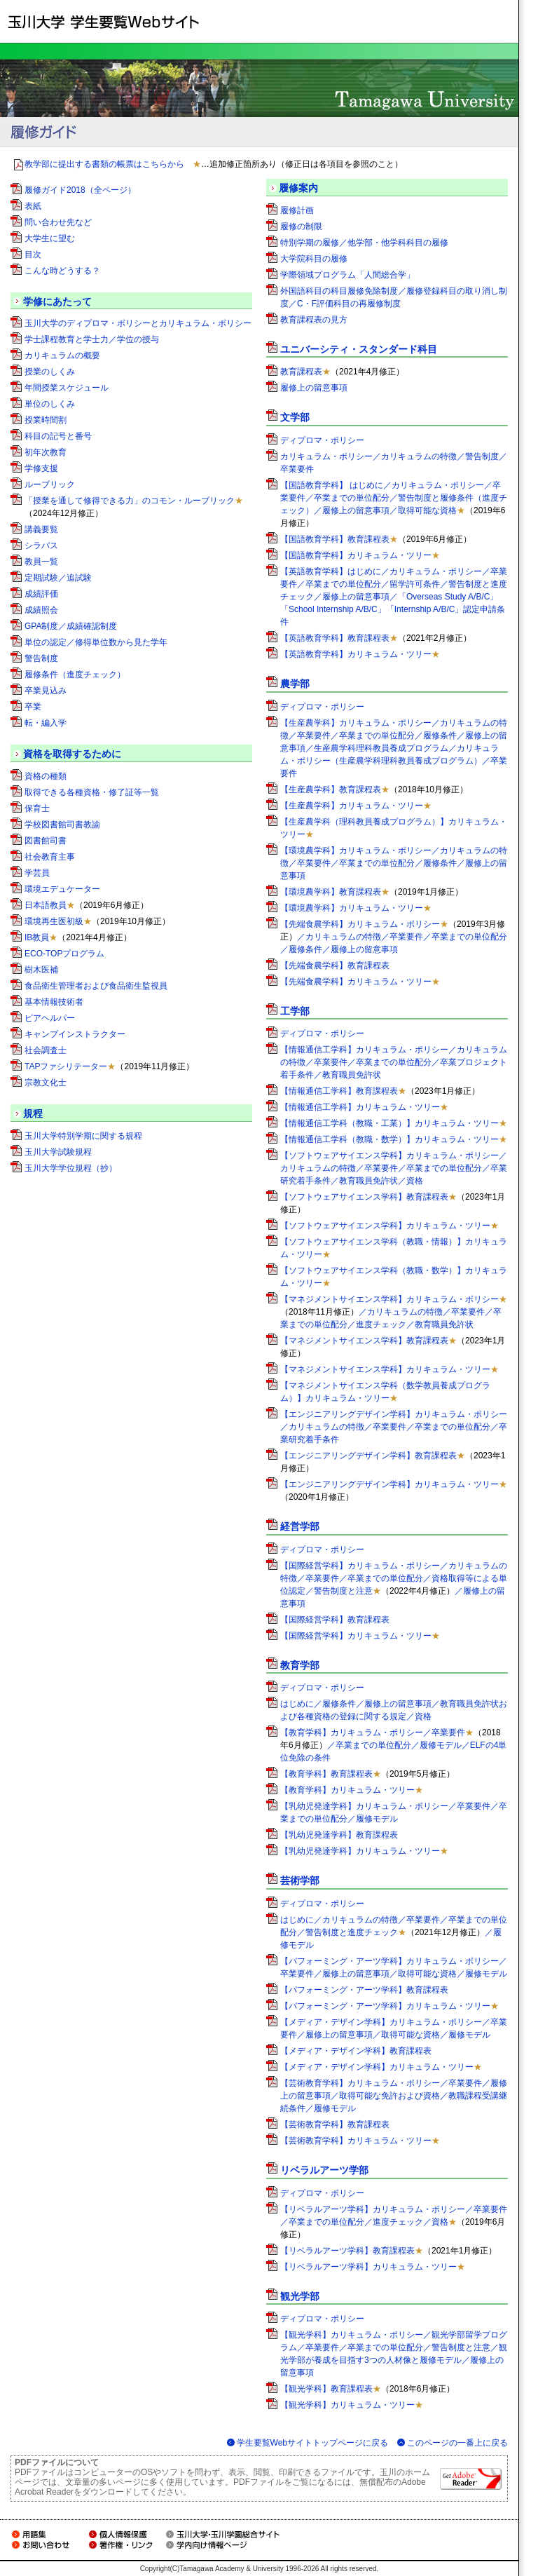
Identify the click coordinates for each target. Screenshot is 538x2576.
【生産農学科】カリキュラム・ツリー (351, 806)
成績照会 (41, 610)
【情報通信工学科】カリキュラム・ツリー (360, 1107)
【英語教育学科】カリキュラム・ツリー (356, 654)
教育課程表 (301, 372)
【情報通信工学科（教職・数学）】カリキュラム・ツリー (389, 1139)
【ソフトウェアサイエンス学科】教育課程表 (364, 1197)
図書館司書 (46, 841)
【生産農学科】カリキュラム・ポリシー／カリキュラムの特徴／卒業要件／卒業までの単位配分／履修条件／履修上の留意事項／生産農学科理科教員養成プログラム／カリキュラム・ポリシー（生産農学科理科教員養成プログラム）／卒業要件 (393, 748)
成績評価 (41, 594)
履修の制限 (301, 226)
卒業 (33, 707)
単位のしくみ (50, 404)
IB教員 (37, 937)
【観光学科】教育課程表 (326, 2389)
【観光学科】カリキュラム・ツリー (347, 2405)
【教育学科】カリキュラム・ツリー (347, 1790)
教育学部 (299, 1665)
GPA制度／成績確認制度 (71, 626)
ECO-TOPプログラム (64, 953)
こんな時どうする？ (62, 271)
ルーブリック (50, 484)
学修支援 (41, 468)
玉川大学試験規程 (58, 1152)
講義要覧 (41, 529)
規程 (33, 1113)
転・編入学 (46, 723)
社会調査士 (46, 1050)
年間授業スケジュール (67, 388)
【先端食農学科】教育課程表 (334, 965)
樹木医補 (41, 970)
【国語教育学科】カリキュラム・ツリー (356, 555)
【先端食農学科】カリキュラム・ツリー (356, 982)
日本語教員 (46, 905)
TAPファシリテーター (66, 1066)
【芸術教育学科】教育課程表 (334, 2124)
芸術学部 (299, 1880)
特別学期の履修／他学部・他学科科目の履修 (364, 243)
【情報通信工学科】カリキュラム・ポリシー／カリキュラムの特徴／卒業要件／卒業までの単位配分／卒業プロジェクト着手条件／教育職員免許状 (393, 1062)
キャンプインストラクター (75, 1034)
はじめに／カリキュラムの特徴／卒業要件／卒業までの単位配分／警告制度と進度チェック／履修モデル (393, 1932)
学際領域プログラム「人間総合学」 (347, 275)
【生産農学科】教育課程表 (330, 789)
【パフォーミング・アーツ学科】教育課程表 (364, 1990)
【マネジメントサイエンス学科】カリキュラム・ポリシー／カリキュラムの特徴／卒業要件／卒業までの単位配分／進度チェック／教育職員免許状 (393, 1311)
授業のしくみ (50, 372)
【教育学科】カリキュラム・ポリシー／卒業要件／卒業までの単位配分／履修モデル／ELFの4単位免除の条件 (393, 1745)
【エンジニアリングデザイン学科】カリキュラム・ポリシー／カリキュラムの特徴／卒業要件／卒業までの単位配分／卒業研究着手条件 (393, 1426)
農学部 (295, 683)
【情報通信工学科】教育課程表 (339, 1091)
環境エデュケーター (62, 889)
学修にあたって (57, 301)
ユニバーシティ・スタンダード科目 (358, 349)
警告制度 (41, 658)
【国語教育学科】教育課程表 (334, 539)
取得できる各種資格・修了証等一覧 (92, 792)
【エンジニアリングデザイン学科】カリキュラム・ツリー (389, 1484)
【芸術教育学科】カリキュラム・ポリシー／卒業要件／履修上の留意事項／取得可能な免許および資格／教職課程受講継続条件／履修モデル (393, 2095)
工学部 (295, 1011)
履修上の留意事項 (313, 388)
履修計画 (297, 210)
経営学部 (299, 1526)
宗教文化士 (46, 1082)
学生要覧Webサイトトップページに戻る (312, 2443)
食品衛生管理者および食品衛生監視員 (96, 986)
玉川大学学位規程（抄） (71, 1168)
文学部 (295, 417)
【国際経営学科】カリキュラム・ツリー (356, 1636)
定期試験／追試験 (58, 578)
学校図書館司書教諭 (62, 824)
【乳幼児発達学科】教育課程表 (339, 1835)
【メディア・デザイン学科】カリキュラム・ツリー (377, 2067)
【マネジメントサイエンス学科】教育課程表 (364, 1340)
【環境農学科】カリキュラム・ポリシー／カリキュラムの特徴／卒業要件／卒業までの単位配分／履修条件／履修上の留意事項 (393, 863)
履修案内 (298, 188)
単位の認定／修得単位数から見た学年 (96, 642)
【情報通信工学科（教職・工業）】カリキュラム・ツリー (389, 1123)
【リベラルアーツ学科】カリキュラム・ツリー (368, 2267)
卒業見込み (46, 691)
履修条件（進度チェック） (75, 674)
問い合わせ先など (58, 222)
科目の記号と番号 (58, 436)
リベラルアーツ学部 (324, 2170)
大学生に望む (50, 238)
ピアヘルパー (50, 1018)
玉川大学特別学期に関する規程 (83, 1136)
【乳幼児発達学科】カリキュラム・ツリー (360, 1851)
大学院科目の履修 (313, 259)
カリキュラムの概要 (62, 355)
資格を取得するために (72, 753)
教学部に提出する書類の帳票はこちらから (104, 164)
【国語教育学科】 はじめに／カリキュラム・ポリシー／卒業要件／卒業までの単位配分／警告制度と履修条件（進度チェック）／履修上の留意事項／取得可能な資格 (393, 497)
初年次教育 (46, 452)
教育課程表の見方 (313, 320)
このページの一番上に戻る (457, 2443)
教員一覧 (41, 562)
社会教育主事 (50, 857)
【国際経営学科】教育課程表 (334, 1620)
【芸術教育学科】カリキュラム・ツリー (356, 2140)
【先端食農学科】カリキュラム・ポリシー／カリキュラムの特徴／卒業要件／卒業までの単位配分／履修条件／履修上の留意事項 (393, 936)
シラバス (41, 545)
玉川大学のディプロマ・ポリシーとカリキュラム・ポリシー (138, 323)
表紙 (33, 206)
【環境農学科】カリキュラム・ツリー (351, 908)
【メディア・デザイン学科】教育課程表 (356, 2051)
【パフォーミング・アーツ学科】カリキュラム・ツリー (385, 2006)
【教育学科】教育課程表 (326, 1774)
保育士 (37, 808)
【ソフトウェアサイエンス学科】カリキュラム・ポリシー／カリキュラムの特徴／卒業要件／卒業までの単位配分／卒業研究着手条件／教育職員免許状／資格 (393, 1168)
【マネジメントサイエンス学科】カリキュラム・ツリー (385, 1369)
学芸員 (37, 873)
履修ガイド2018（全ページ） (80, 190)
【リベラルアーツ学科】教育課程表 (347, 2251)
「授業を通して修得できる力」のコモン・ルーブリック (130, 501)
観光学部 (299, 2296)
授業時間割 (46, 420)
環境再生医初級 (54, 921)
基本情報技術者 (54, 1002)
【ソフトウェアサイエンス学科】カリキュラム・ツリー (385, 1226)
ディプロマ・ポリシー (322, 440)
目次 (33, 254)
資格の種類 (46, 776)
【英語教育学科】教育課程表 (334, 638)
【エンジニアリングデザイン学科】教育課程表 (368, 1455)
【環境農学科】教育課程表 (330, 892)
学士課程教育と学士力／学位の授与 (92, 339)
